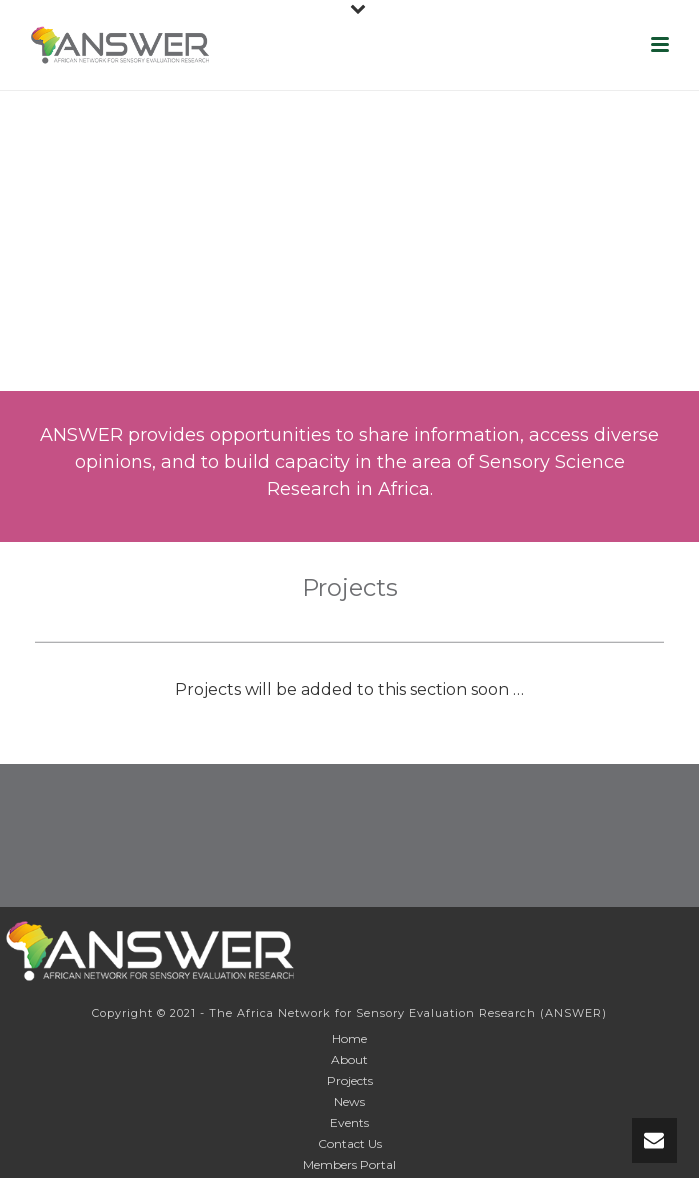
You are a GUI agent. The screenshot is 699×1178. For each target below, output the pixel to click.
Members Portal (349, 1164)
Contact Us (350, 1143)
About (349, 1059)
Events (349, 1122)
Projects (350, 1080)
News (349, 1101)
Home (349, 1038)
